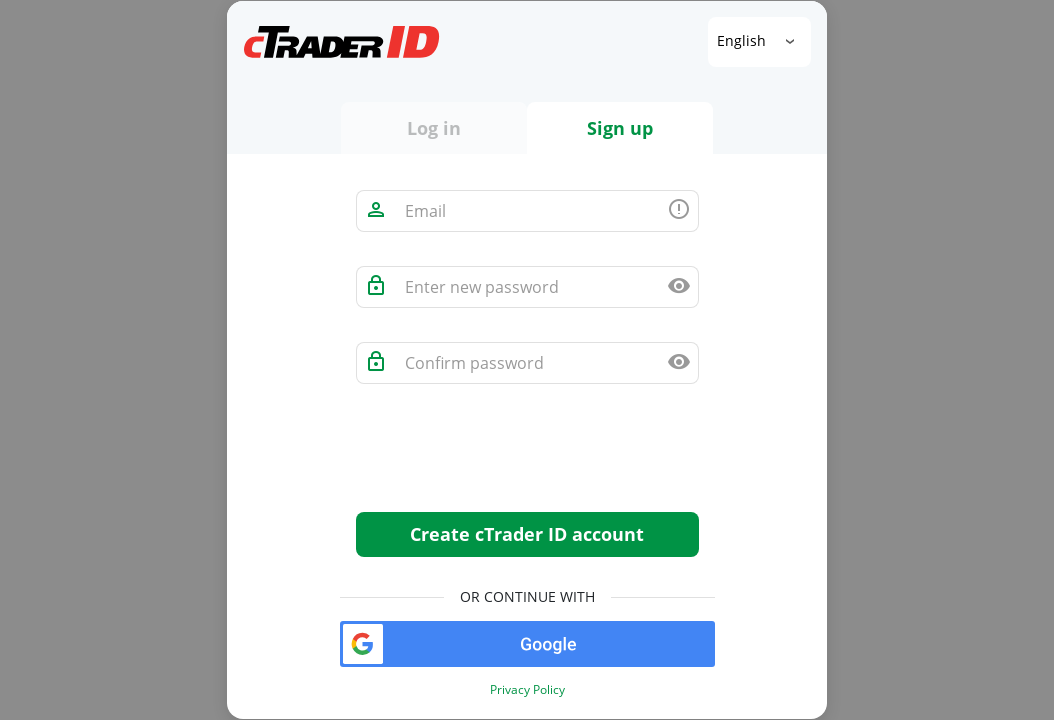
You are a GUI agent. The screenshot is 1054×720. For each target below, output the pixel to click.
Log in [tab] (434, 128)
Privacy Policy (527, 690)
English (743, 40)
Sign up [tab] (620, 128)
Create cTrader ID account (527, 534)
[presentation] (508, 457)
